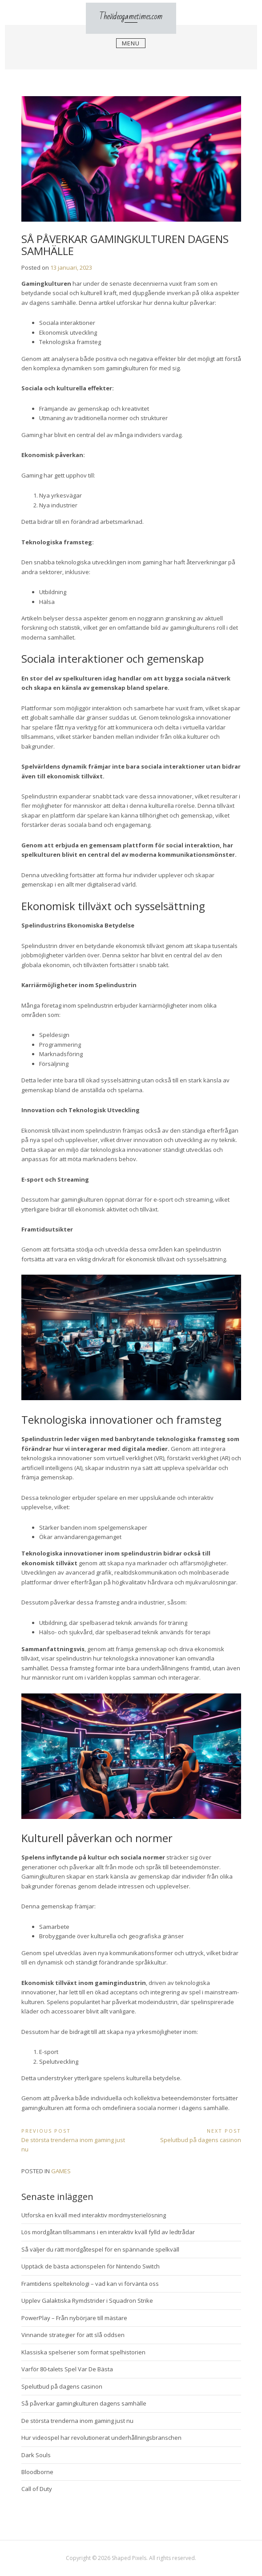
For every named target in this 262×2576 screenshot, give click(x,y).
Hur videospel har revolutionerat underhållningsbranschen (101, 2438)
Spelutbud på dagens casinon (61, 2386)
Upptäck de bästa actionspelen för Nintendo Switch (90, 2266)
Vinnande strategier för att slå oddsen (73, 2335)
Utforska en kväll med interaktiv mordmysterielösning (93, 2215)
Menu (131, 45)
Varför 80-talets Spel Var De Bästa (67, 2369)
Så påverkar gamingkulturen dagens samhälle (83, 2403)
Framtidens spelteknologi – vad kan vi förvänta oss (90, 2284)
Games (61, 2171)
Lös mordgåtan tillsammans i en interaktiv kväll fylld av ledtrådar (108, 2232)
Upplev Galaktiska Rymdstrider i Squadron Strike (87, 2301)
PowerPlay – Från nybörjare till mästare (74, 2318)
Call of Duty (36, 2489)
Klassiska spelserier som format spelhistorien (83, 2352)
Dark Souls (36, 2455)
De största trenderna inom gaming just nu (77, 2421)
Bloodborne (37, 2472)
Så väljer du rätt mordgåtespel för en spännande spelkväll (100, 2249)
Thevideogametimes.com (130, 17)
